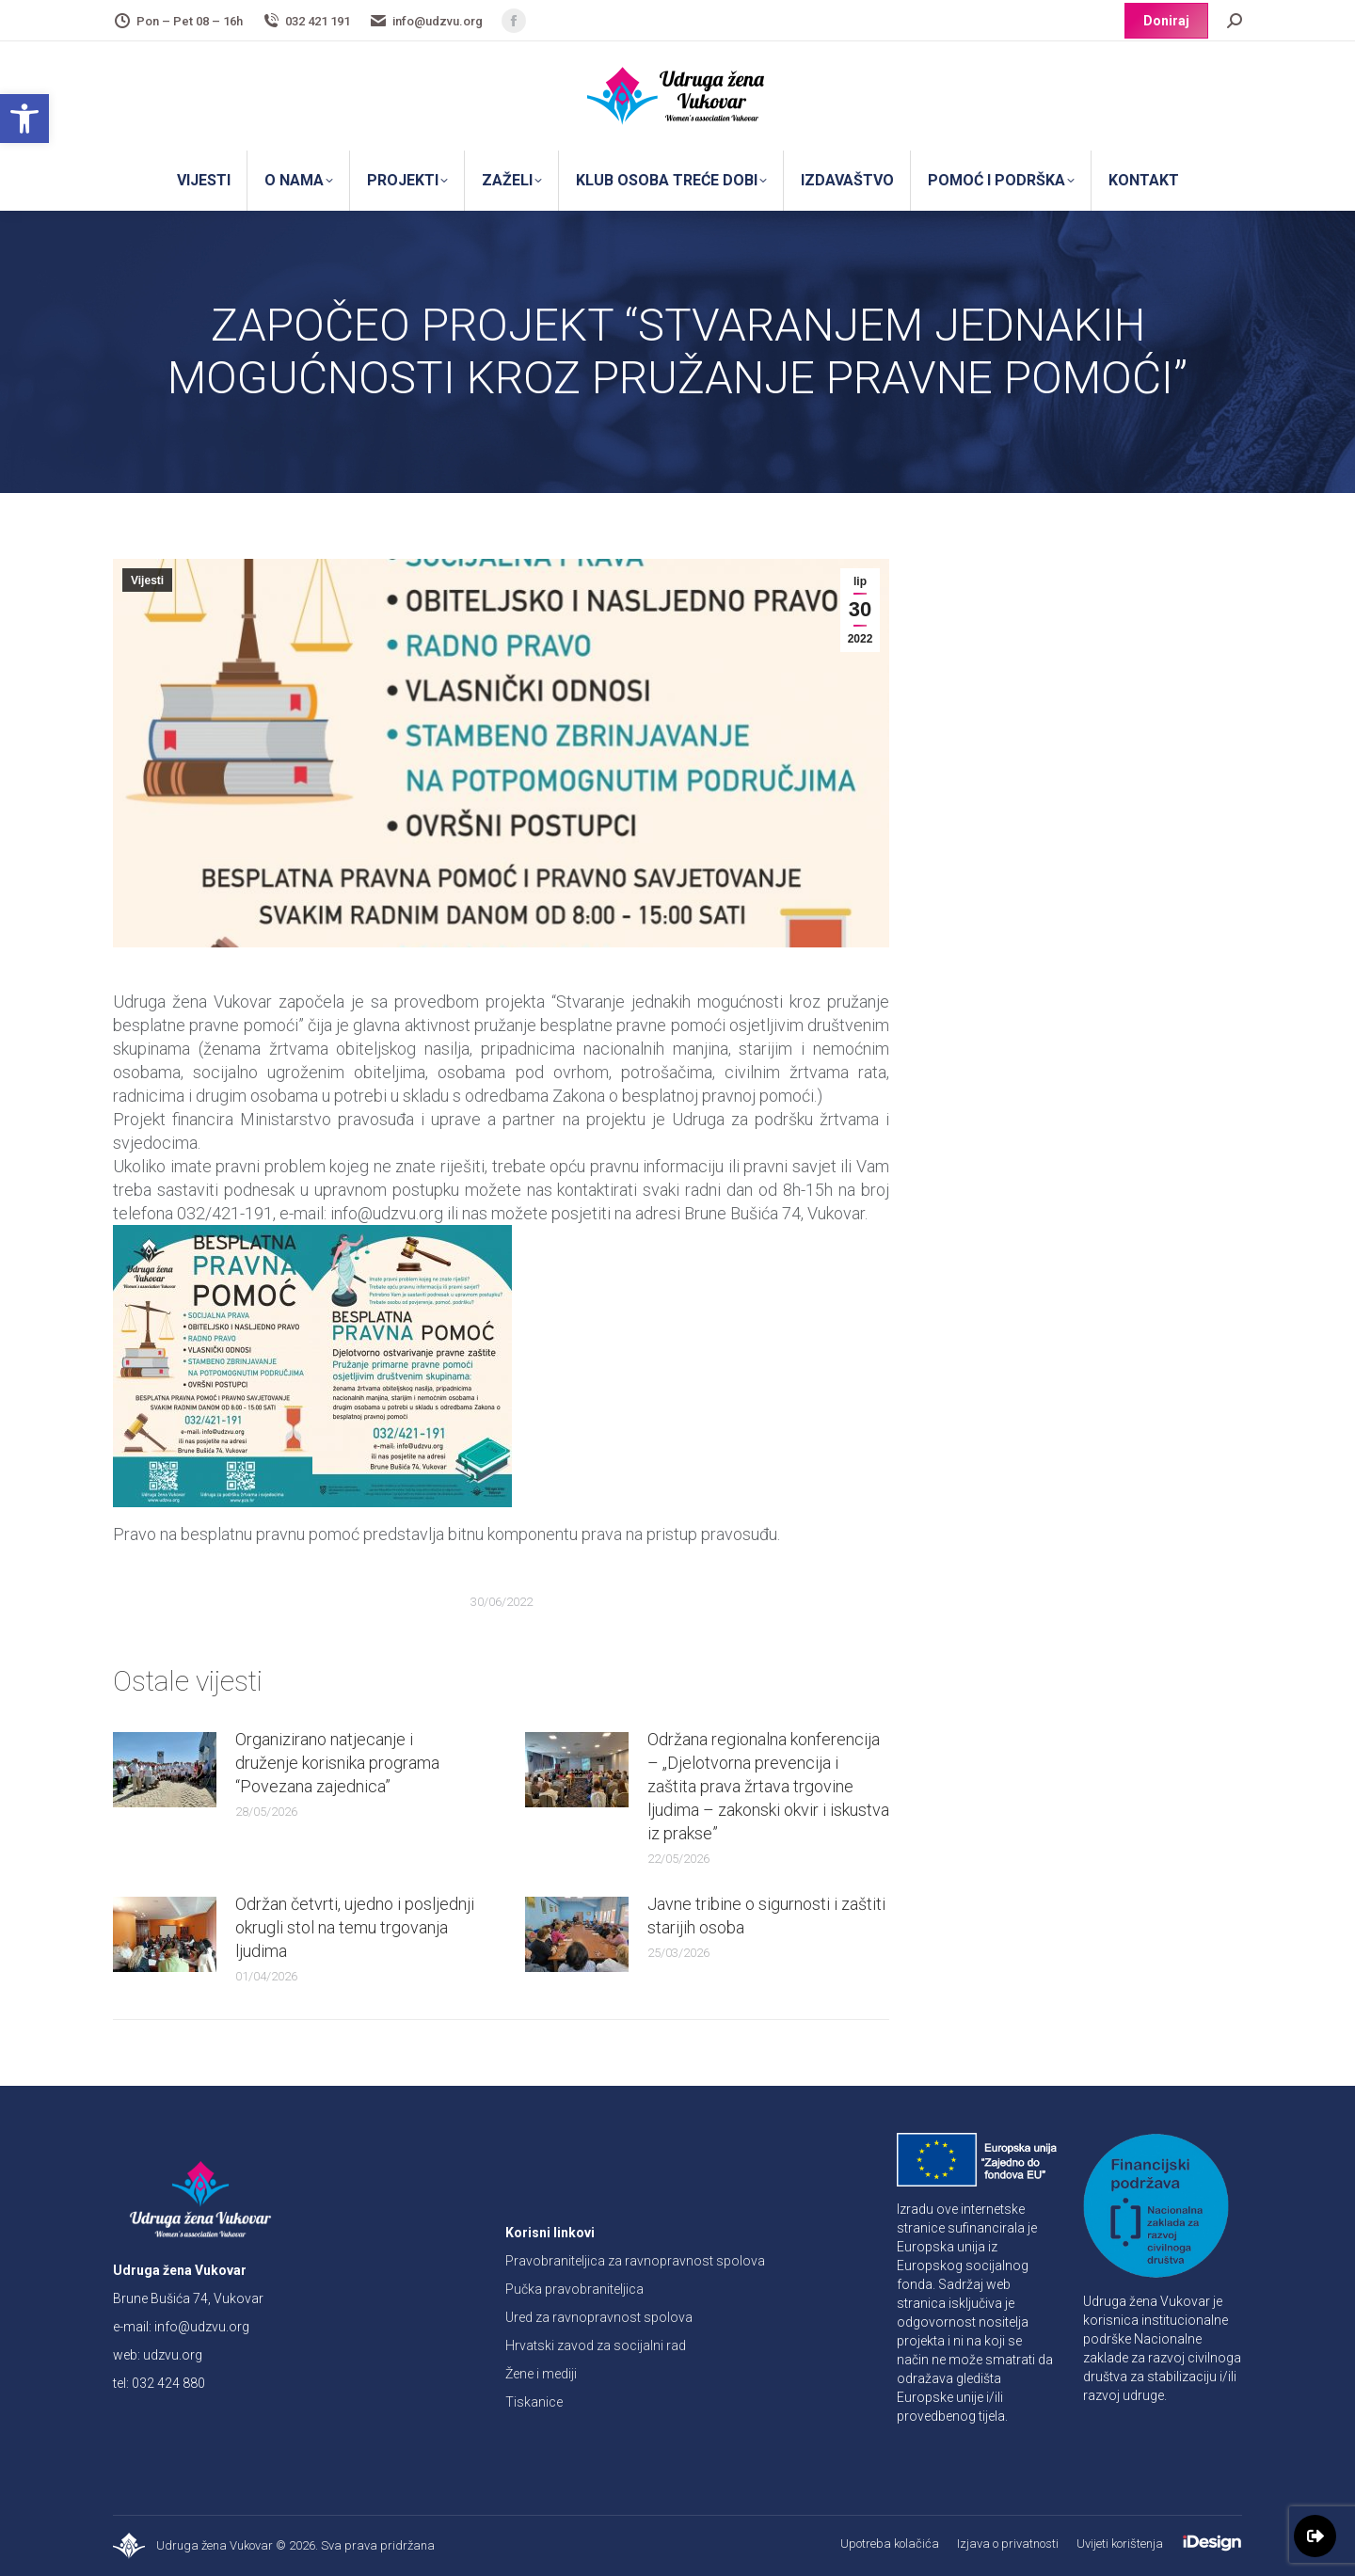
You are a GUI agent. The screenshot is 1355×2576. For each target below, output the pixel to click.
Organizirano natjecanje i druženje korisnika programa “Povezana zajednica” (337, 1762)
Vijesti (147, 580)
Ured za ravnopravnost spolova (599, 2317)
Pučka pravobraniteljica (574, 2289)
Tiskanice (534, 2401)
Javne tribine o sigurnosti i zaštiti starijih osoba (766, 1915)
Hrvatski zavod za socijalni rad (595, 2345)
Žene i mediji (541, 2373)
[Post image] (164, 1769)
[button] (24, 118)
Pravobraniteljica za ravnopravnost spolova (635, 2260)
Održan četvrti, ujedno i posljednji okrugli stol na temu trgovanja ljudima (354, 1927)
